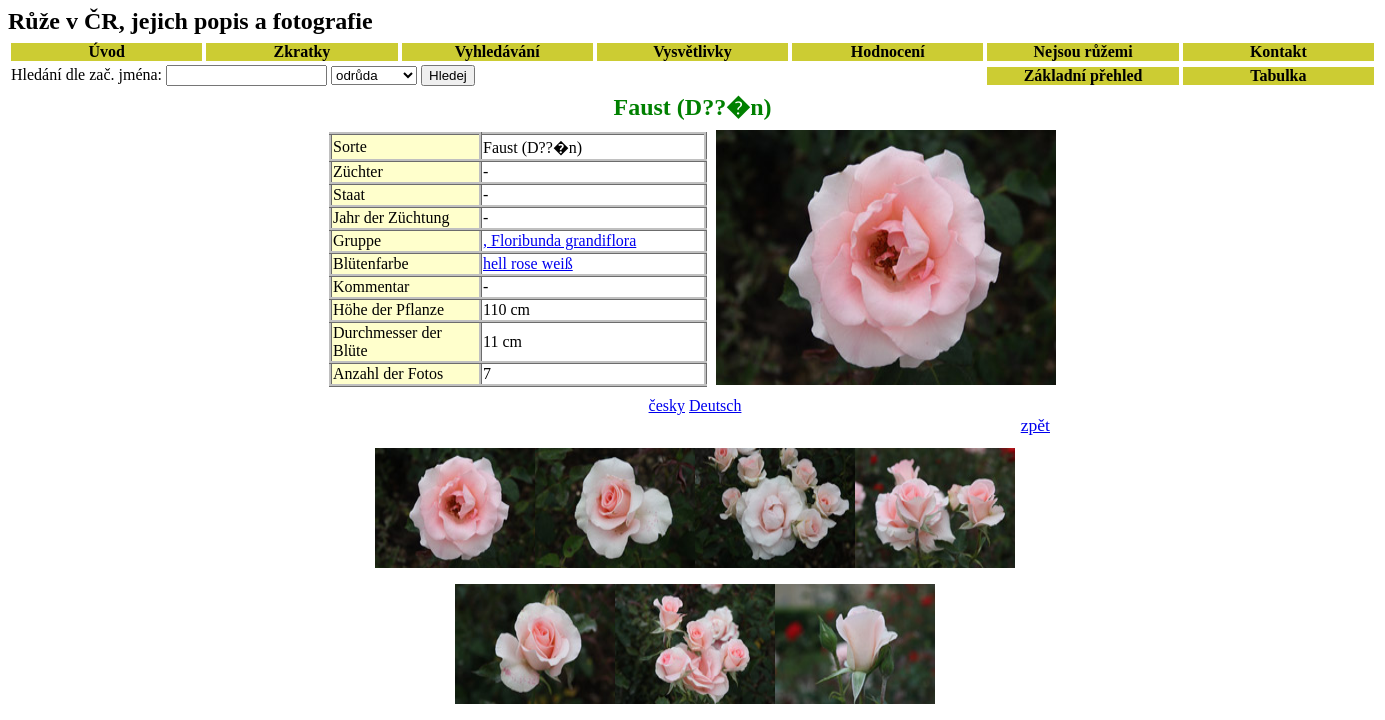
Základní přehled (1083, 75)
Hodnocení (888, 51)
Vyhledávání (497, 51)
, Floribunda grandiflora (559, 240)
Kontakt (1278, 51)
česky (667, 405)
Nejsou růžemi (1083, 51)
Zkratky (301, 51)
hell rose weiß (528, 263)
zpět (1035, 425)
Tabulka (1278, 75)
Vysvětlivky (692, 51)
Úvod (106, 51)
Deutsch (715, 405)
